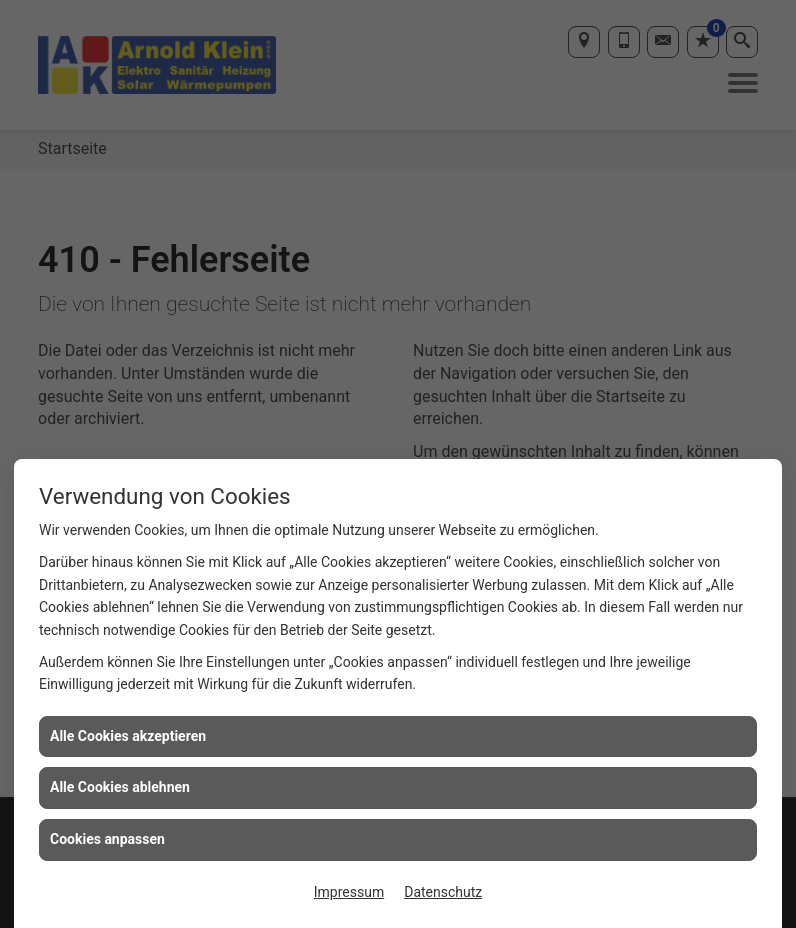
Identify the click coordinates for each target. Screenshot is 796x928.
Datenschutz (443, 892)
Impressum (349, 892)
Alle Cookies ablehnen (120, 787)
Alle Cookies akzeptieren (128, 736)
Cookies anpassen (107, 839)
